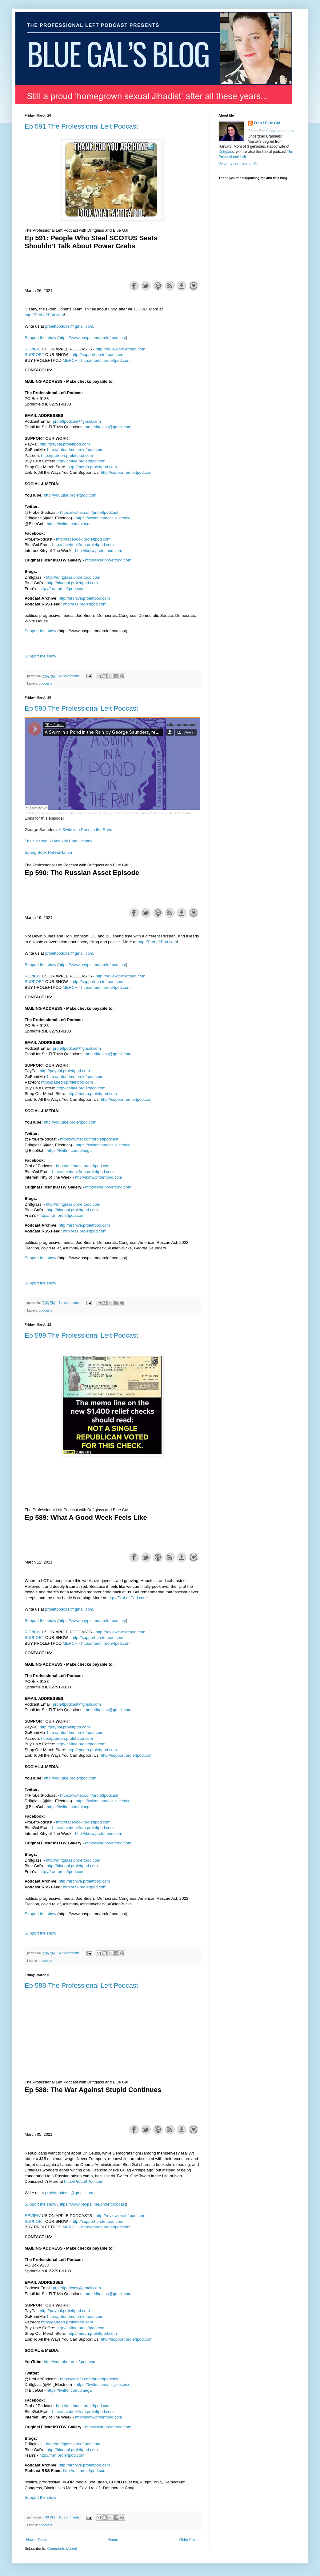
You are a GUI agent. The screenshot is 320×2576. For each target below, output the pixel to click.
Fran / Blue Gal (267, 123)
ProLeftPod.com (49, 315)
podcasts (45, 683)
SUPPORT (34, 354)
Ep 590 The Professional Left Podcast (81, 708)
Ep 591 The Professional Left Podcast (81, 126)
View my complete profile (238, 164)
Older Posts (188, 2540)
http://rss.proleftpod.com (84, 604)
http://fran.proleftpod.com (62, 588)
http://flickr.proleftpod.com (108, 560)
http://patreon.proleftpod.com (67, 455)
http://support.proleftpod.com (97, 354)
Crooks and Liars (280, 131)
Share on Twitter (146, 286)
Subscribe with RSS (170, 286)
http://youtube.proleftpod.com (70, 495)
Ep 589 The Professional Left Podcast (81, 1335)
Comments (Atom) (62, 2548)
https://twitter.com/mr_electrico (103, 518)
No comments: (70, 676)
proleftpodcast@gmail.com (69, 326)
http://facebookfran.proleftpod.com (83, 544)
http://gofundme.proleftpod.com (75, 449)
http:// (30, 315)
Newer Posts (36, 2540)
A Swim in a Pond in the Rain (85, 829)
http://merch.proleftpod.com (106, 360)
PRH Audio (32, 813)
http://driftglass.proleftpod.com (73, 577)
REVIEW (33, 349)
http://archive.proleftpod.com (84, 598)
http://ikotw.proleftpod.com (98, 550)
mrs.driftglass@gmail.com (108, 427)
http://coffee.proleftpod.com (81, 461)
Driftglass (226, 152)
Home (113, 2540)
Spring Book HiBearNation (48, 852)
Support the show (193, 286)
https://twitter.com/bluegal (70, 523)
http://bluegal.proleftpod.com (72, 583)
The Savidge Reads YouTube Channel (59, 841)
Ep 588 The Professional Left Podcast (81, 1985)
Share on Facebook (134, 286)
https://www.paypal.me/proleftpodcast (92, 337)
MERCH (70, 360)
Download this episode (181, 286)
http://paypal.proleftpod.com (65, 444)
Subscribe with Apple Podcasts (158, 286)
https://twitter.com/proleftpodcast (89, 512)
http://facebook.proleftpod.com (83, 539)
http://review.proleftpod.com (120, 349)
